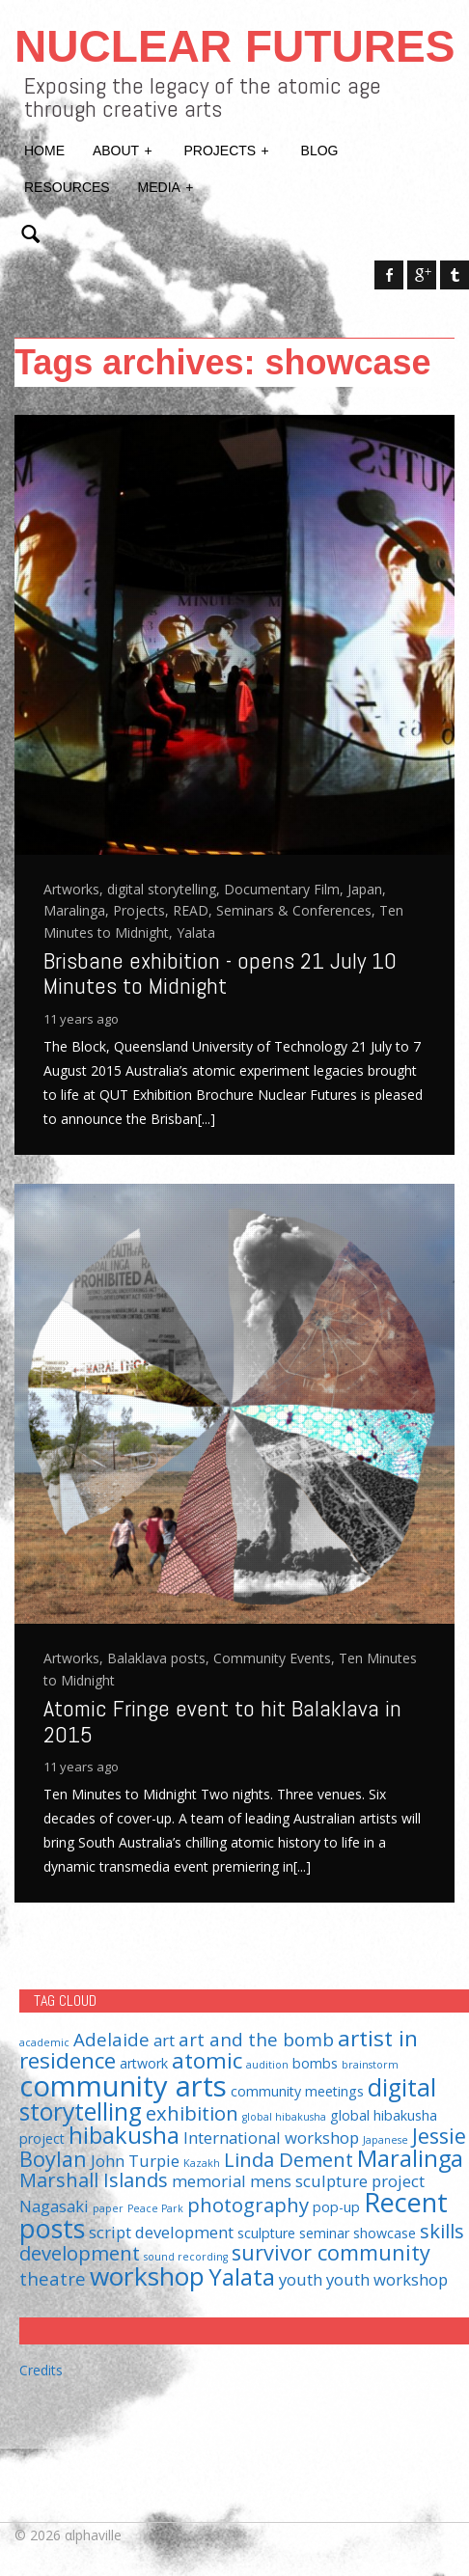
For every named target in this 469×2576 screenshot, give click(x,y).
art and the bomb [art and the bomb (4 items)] (256, 2039)
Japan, (366, 889)
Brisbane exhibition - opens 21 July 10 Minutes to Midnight (220, 972)
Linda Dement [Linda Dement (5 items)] (288, 2159)
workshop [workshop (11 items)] (147, 2276)
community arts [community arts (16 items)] (123, 2086)
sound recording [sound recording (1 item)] (186, 2256)
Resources (67, 187)
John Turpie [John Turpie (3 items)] (135, 2161)
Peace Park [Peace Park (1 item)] (155, 2208)
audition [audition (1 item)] (267, 2064)
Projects (227, 148)
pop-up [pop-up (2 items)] (336, 2207)
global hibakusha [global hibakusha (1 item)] (284, 2117)
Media (167, 185)
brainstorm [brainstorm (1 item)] (370, 2064)
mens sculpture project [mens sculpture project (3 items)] (337, 2181)
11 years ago (81, 1019)
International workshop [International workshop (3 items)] (271, 2137)
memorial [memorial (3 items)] (209, 2181)
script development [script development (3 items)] (161, 2232)
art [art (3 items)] (164, 2040)
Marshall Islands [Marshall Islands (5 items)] (93, 2179)
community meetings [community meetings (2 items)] (297, 2091)
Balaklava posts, (160, 1658)
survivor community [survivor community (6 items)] (331, 2252)
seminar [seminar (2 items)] (324, 2233)
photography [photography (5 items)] (248, 2204)
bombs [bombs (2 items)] (315, 2063)
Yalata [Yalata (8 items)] (241, 2276)
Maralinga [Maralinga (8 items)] (410, 2158)
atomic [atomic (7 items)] (207, 2060)
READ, (194, 910)
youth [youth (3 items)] (300, 2279)
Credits (41, 2370)
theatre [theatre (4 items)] (52, 2278)
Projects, (143, 910)
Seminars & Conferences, (297, 910)
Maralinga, (78, 910)
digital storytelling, (165, 889)
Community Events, (276, 1658)
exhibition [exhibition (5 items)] (192, 2112)
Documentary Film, (285, 889)
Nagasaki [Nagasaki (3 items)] (54, 2206)
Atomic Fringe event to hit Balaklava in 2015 (222, 1720)
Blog (320, 150)
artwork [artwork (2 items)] (144, 2063)
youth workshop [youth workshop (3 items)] (387, 2279)
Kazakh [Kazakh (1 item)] (201, 2163)
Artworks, (75, 889)
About (123, 148)
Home (44, 150)
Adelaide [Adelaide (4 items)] (111, 2039)
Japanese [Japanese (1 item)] (385, 2140)
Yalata (196, 932)
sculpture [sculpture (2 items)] (266, 2233)
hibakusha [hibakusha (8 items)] (124, 2135)
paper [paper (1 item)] (108, 2208)
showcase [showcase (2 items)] (384, 2233)
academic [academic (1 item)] (44, 2042)
